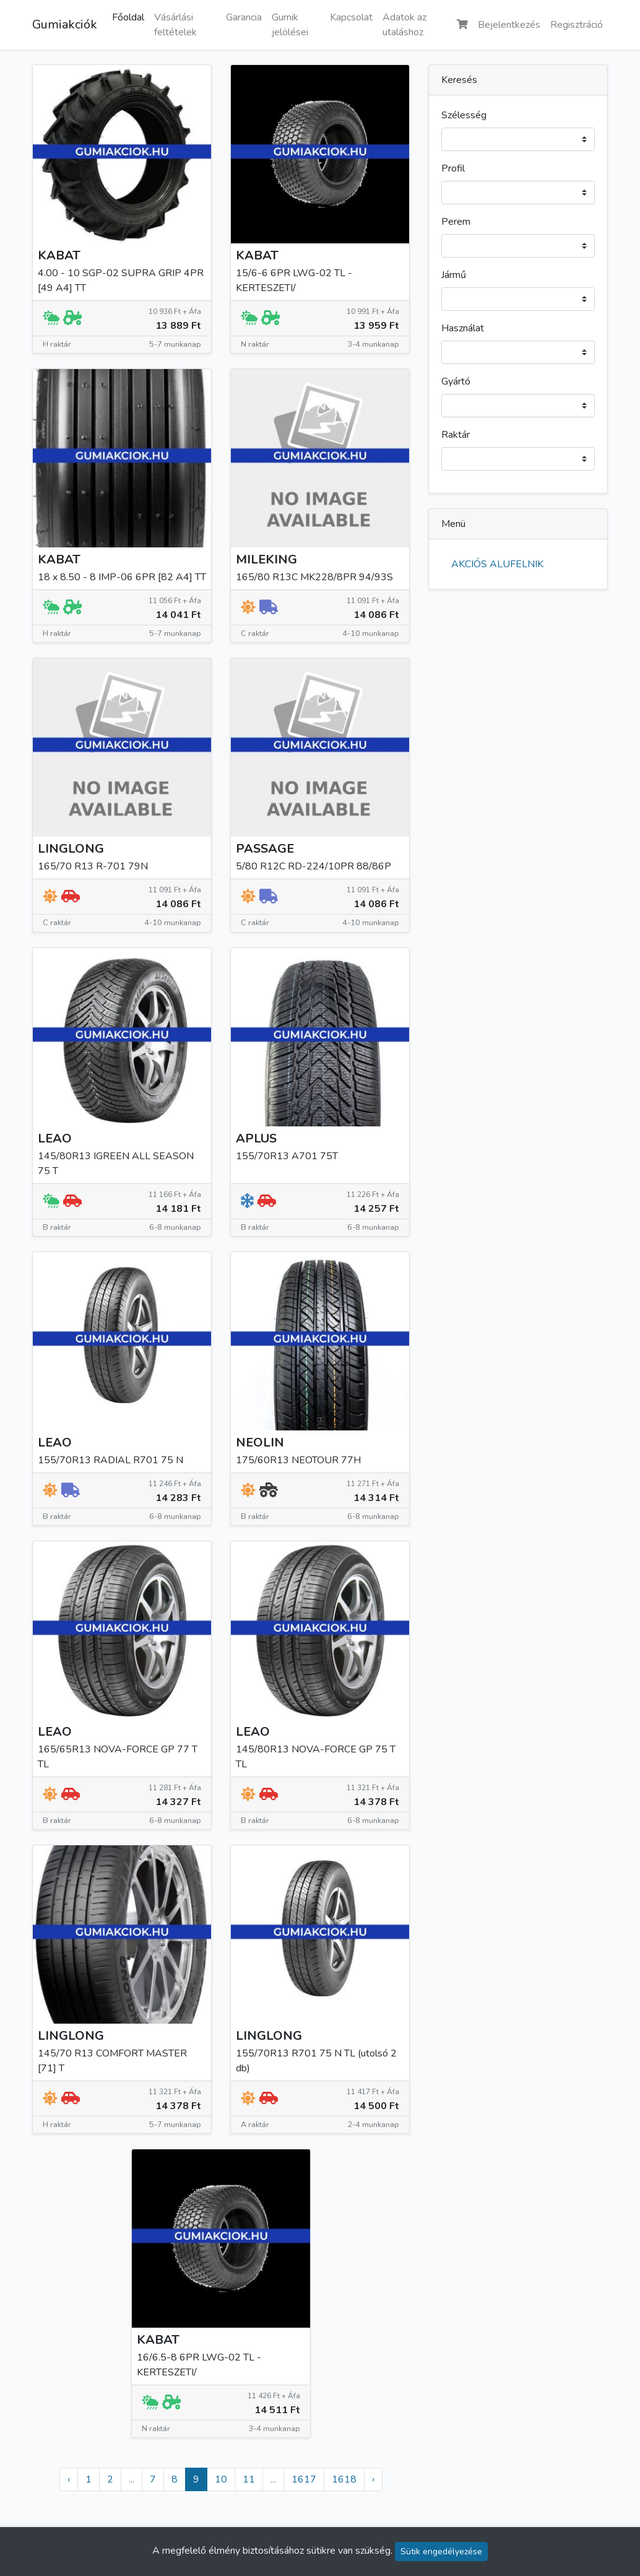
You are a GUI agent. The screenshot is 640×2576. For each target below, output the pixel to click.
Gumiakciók (64, 24)
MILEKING (266, 559)
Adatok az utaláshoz (404, 25)
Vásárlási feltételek (175, 25)
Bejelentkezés (509, 25)
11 (249, 2479)
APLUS (256, 1138)
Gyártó (455, 381)
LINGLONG (71, 848)
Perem (455, 221)
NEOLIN (260, 1442)
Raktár (455, 435)
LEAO (55, 1138)
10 (221, 2479)
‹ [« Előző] (68, 2479)
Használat (462, 328)
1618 (344, 2479)
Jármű (453, 275)
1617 (304, 2479)
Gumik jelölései (290, 25)
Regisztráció (576, 25)
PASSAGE (265, 848)
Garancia (244, 17)
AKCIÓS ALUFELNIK (497, 564)
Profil (453, 168)
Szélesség (463, 115)
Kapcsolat (351, 17)
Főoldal (128, 17)
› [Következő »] (373, 2479)
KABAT (59, 255)
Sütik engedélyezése (441, 2551)
